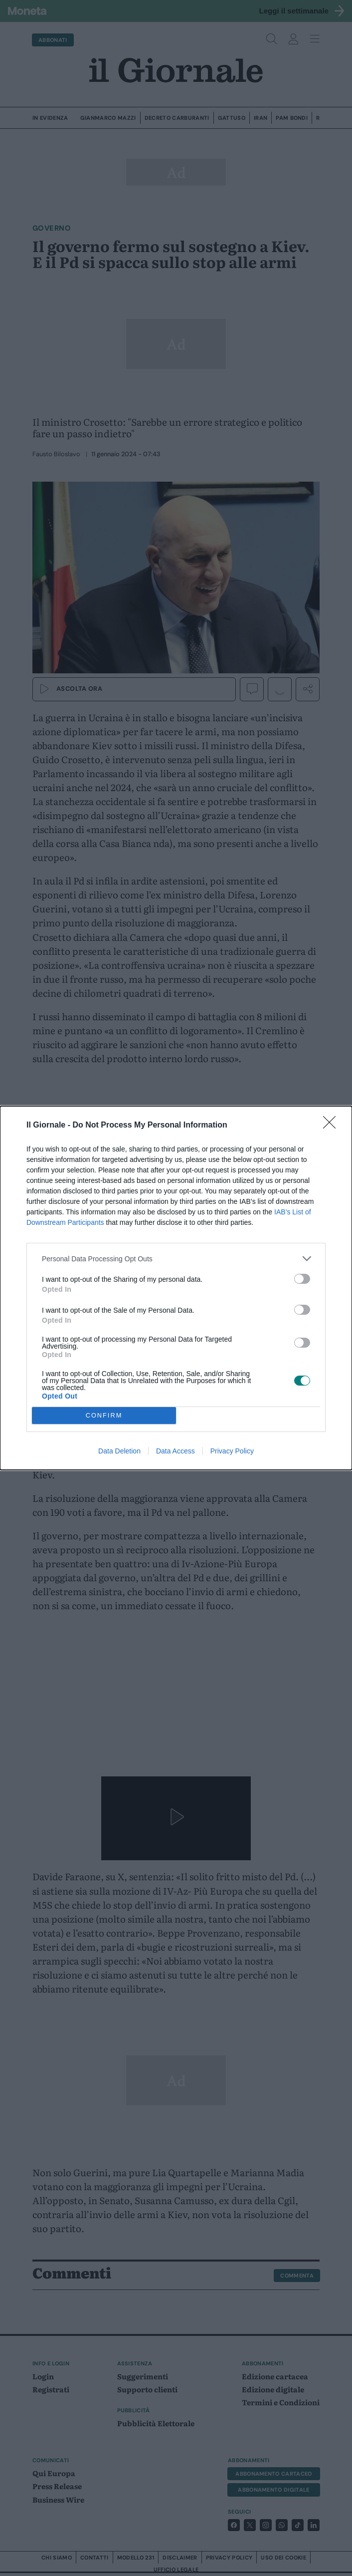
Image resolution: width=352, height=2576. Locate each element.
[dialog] (176, 1288)
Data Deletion (119, 1451)
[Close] (332, 1125)
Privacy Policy (232, 1451)
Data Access (175, 1451)
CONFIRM (104, 1416)
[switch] (302, 1279)
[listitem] (176, 1258)
